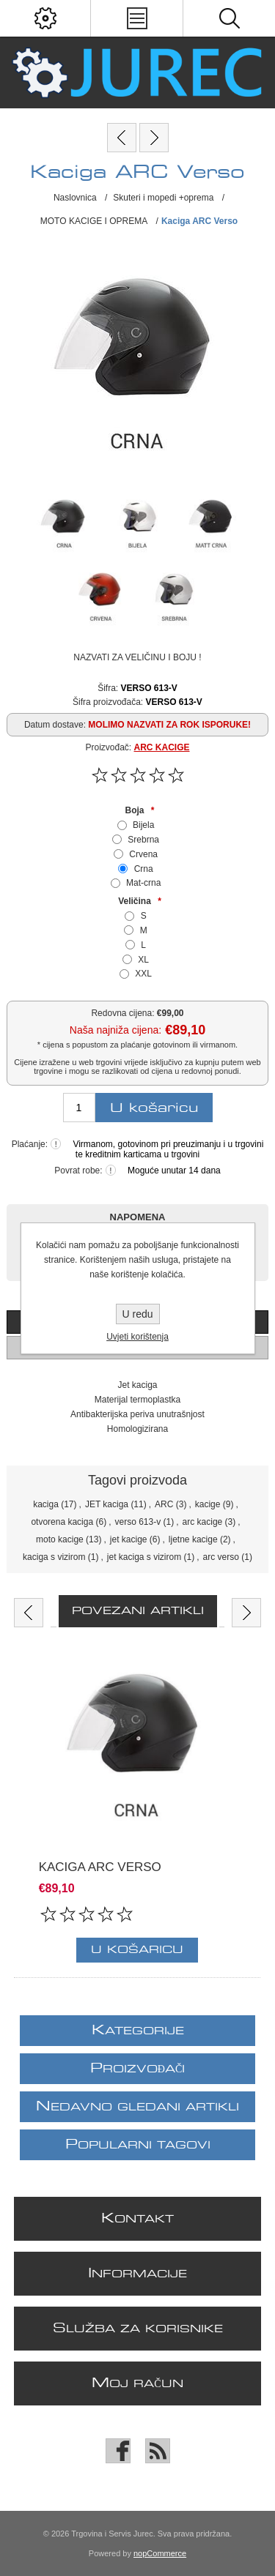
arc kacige (203, 1522)
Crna (143, 869)
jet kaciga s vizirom (144, 1557)
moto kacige (60, 1539)
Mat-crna (143, 883)
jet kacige (128, 1539)
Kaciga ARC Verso (100, 1868)
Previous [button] (28, 1612)
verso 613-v (137, 1522)
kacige (208, 1504)
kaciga (46, 1504)
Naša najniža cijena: (115, 1030)
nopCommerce (159, 2553)
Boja (135, 810)
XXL (143, 973)
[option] (137, 1810)
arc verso (221, 1557)
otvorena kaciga (62, 1522)
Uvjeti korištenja (137, 1337)
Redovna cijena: (122, 1013)
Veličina (135, 901)
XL (143, 960)
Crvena (143, 854)
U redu (137, 1314)
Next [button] (246, 1612)
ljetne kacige (193, 1539)
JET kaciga (106, 1504)
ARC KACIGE (162, 747)
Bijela (143, 825)
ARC (164, 1504)
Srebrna (143, 840)
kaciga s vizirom (54, 1557)
